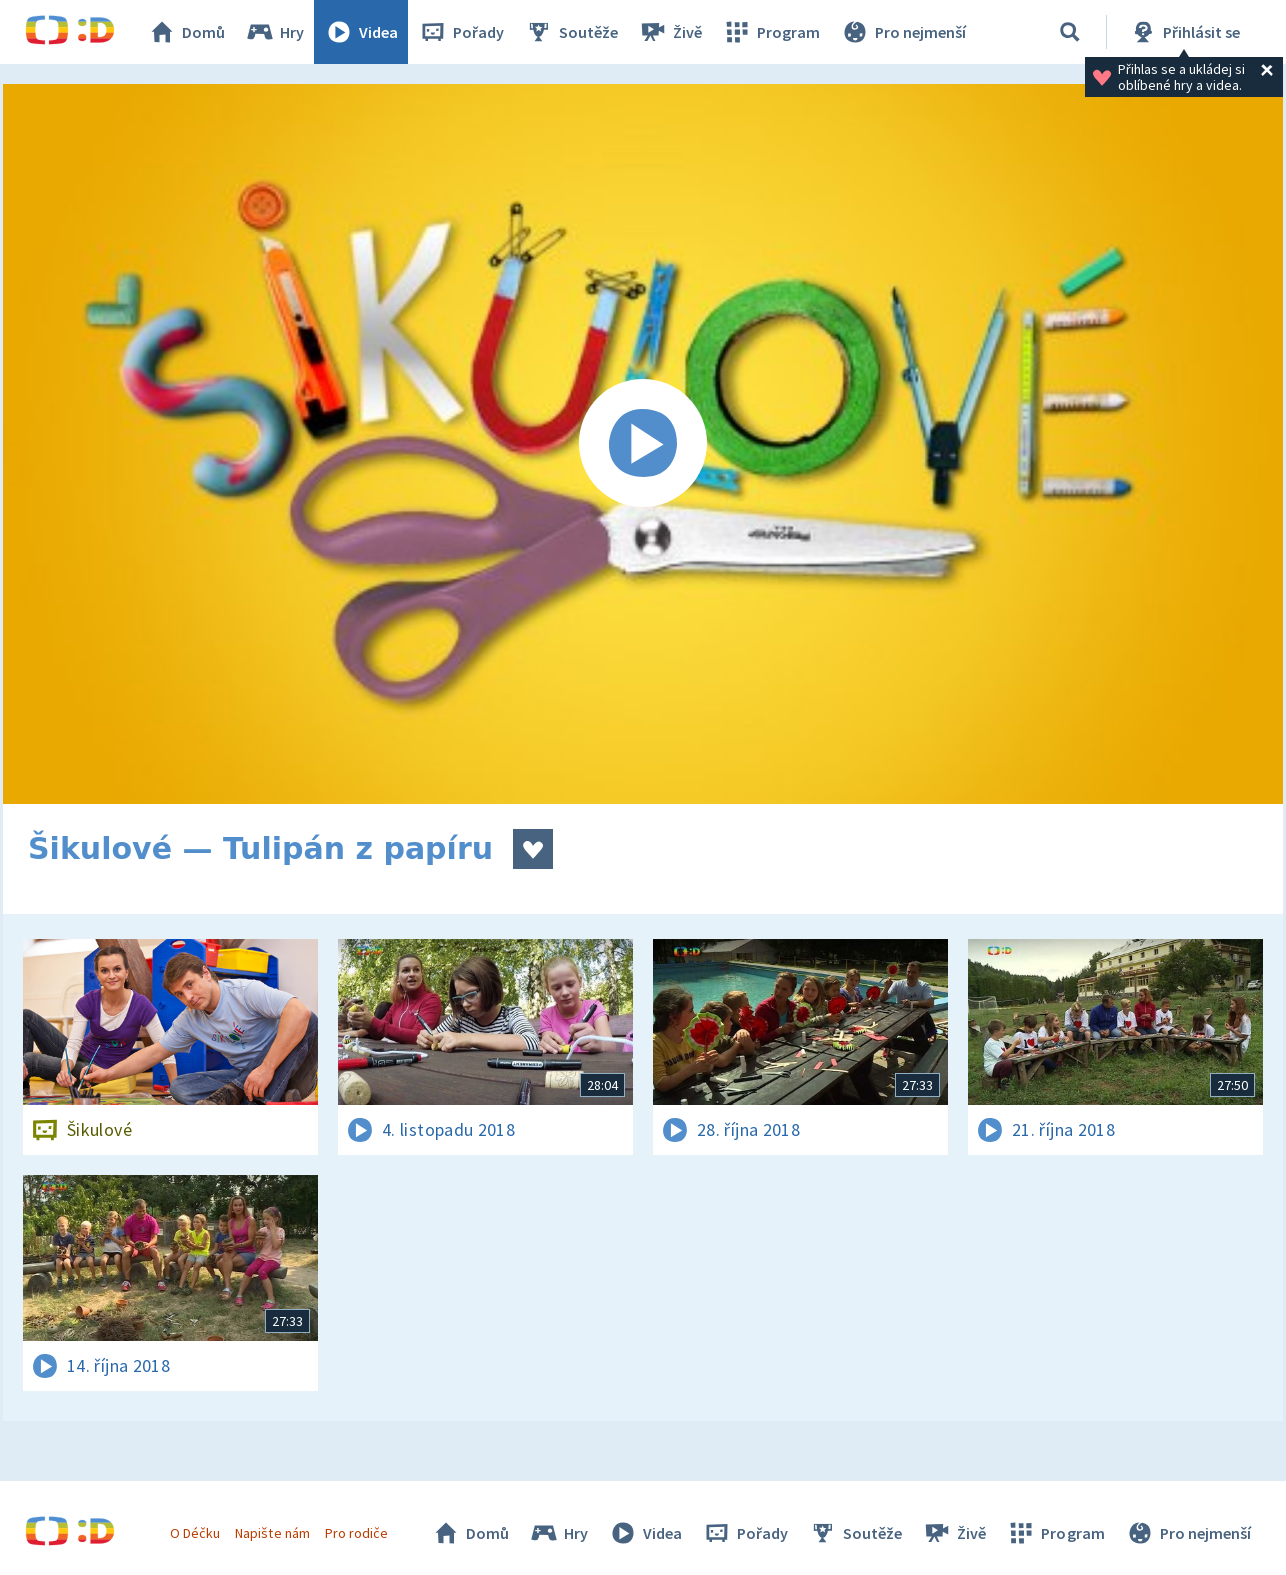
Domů (186, 32)
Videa (361, 32)
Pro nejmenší (903, 32)
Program (771, 32)
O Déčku (195, 1533)
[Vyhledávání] (1070, 32)
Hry (274, 32)
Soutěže (571, 32)
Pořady (461, 32)
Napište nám (272, 1533)
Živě (670, 32)
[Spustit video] (643, 444)
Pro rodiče (356, 1533)
